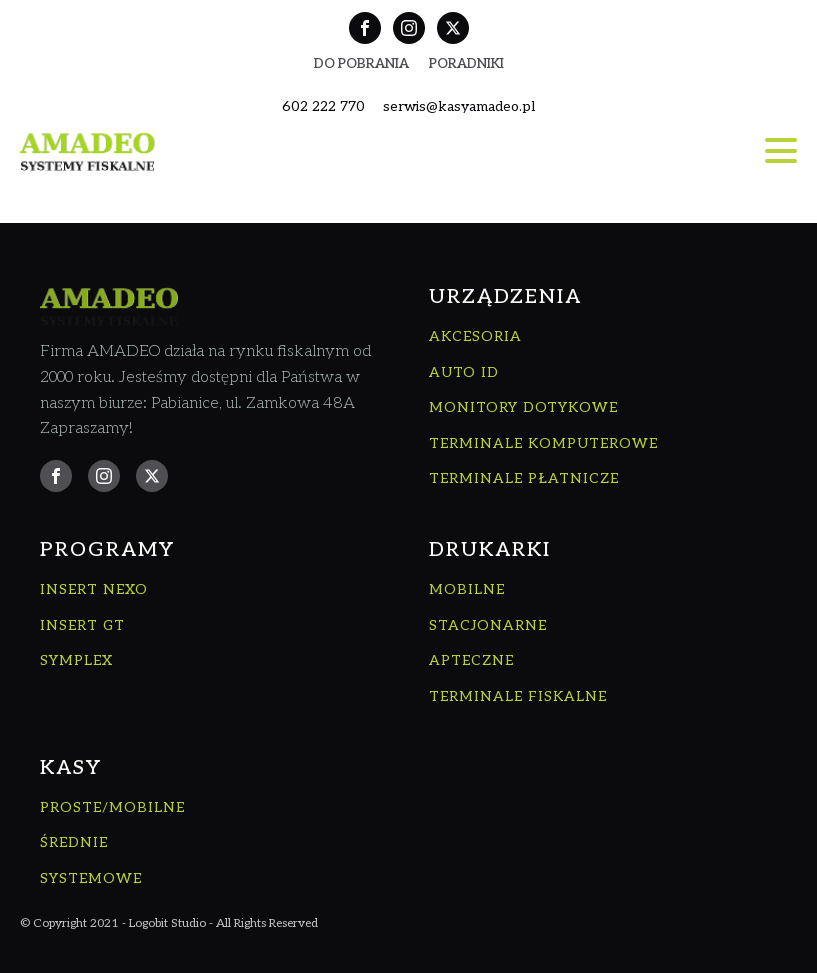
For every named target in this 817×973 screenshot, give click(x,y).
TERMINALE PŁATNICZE (524, 478)
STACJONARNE (488, 625)
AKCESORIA (475, 336)
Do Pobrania (361, 64)
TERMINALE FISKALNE (518, 696)
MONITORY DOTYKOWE (523, 407)
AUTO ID (464, 372)
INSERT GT (82, 625)
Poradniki (466, 64)
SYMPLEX (76, 660)
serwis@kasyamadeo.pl (459, 106)
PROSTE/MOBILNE (112, 807)
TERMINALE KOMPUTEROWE (543, 443)
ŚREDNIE (74, 842)
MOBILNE (467, 589)
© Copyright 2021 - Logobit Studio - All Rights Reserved (169, 923)
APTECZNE (471, 660)
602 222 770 (323, 106)
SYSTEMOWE (91, 878)
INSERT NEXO (94, 589)
